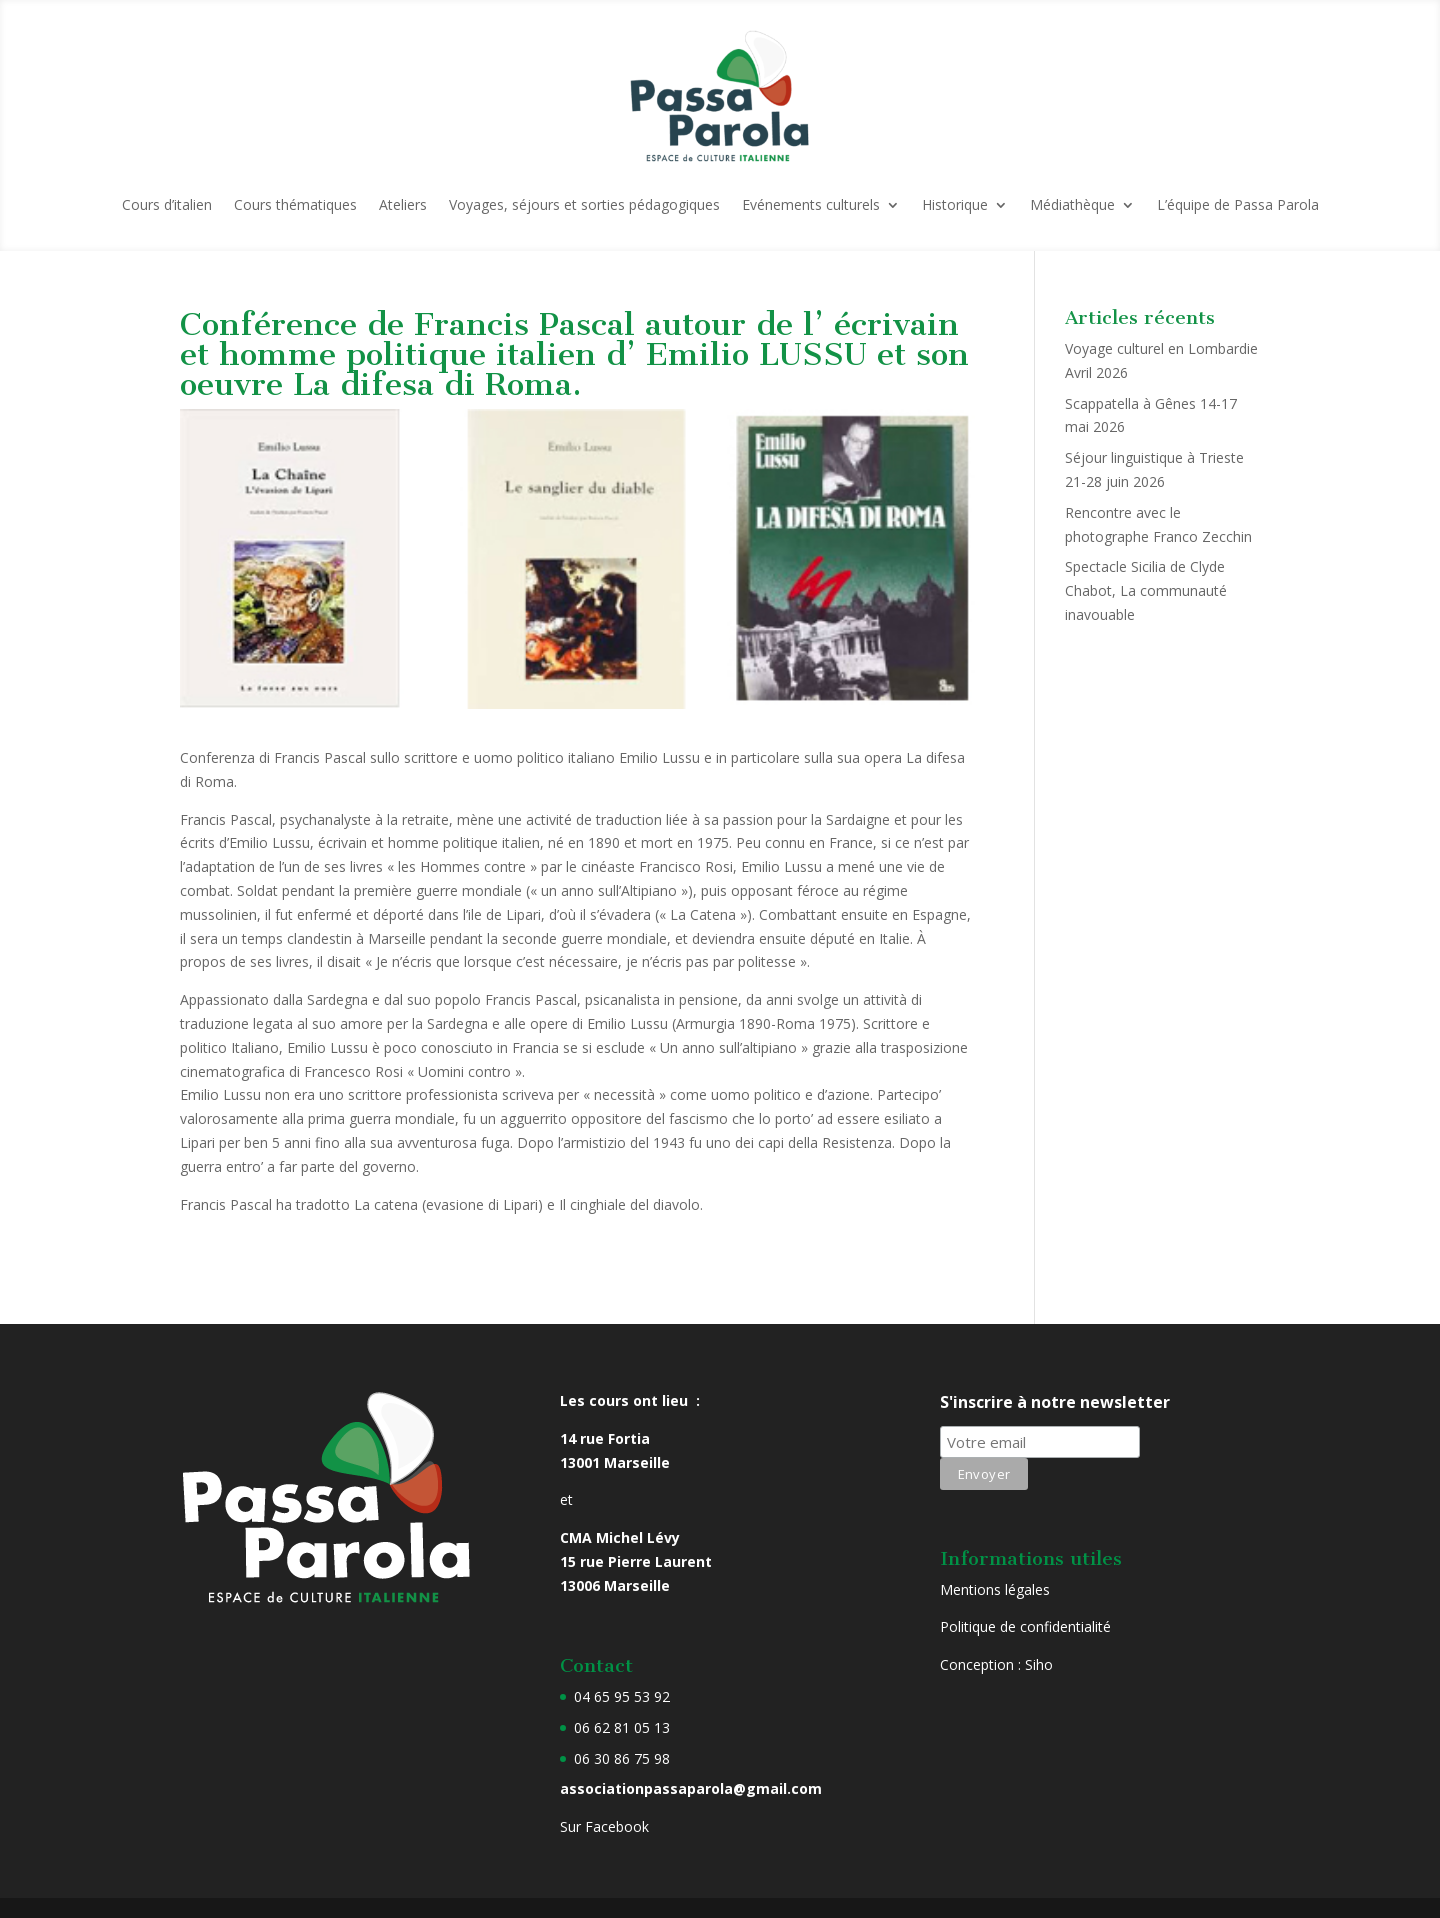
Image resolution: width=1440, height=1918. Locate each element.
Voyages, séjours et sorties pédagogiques (584, 204)
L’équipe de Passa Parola (1238, 204)
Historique (955, 204)
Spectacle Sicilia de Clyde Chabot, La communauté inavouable (1146, 590)
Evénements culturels (811, 204)
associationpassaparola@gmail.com (691, 1788)
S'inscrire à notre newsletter (1055, 1402)
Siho (1039, 1664)
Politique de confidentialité (1025, 1626)
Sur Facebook (604, 1826)
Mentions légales (995, 1589)
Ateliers (403, 204)
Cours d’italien (167, 204)
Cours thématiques (295, 204)
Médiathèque (1072, 204)
